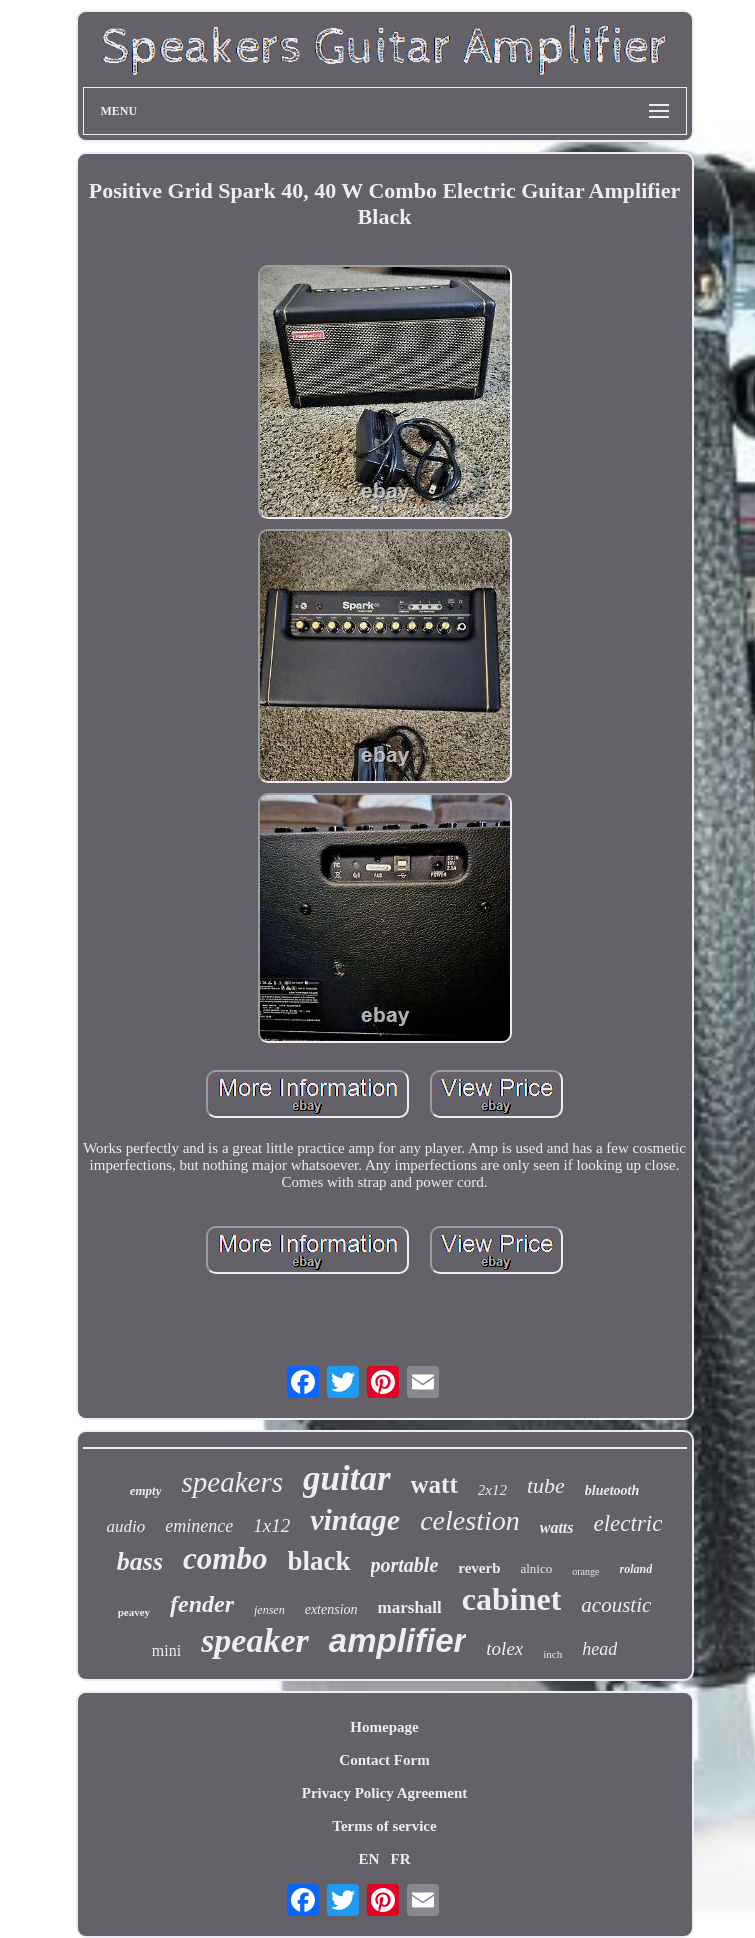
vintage (355, 1519)
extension (331, 1609)
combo (225, 1558)
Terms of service (384, 1826)
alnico (536, 1568)
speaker (255, 1640)
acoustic (616, 1605)
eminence (199, 1526)
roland (635, 1569)
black (318, 1561)
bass (140, 1561)
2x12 (492, 1490)
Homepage (384, 1727)
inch (552, 1654)
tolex (504, 1648)
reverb (479, 1568)
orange (585, 1571)
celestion (470, 1520)
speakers (231, 1482)
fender (202, 1604)
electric (628, 1523)
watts (557, 1527)
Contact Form (384, 1760)
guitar (347, 1478)
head (599, 1649)
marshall (410, 1607)
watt (434, 1484)
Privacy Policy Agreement (385, 1793)
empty (146, 1490)
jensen (269, 1610)
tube (546, 1485)
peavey (134, 1612)
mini (166, 1650)
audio (126, 1526)
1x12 (271, 1525)
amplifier (398, 1640)
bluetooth (612, 1490)
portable (405, 1565)
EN (368, 1859)
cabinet (512, 1599)
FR (401, 1859)
